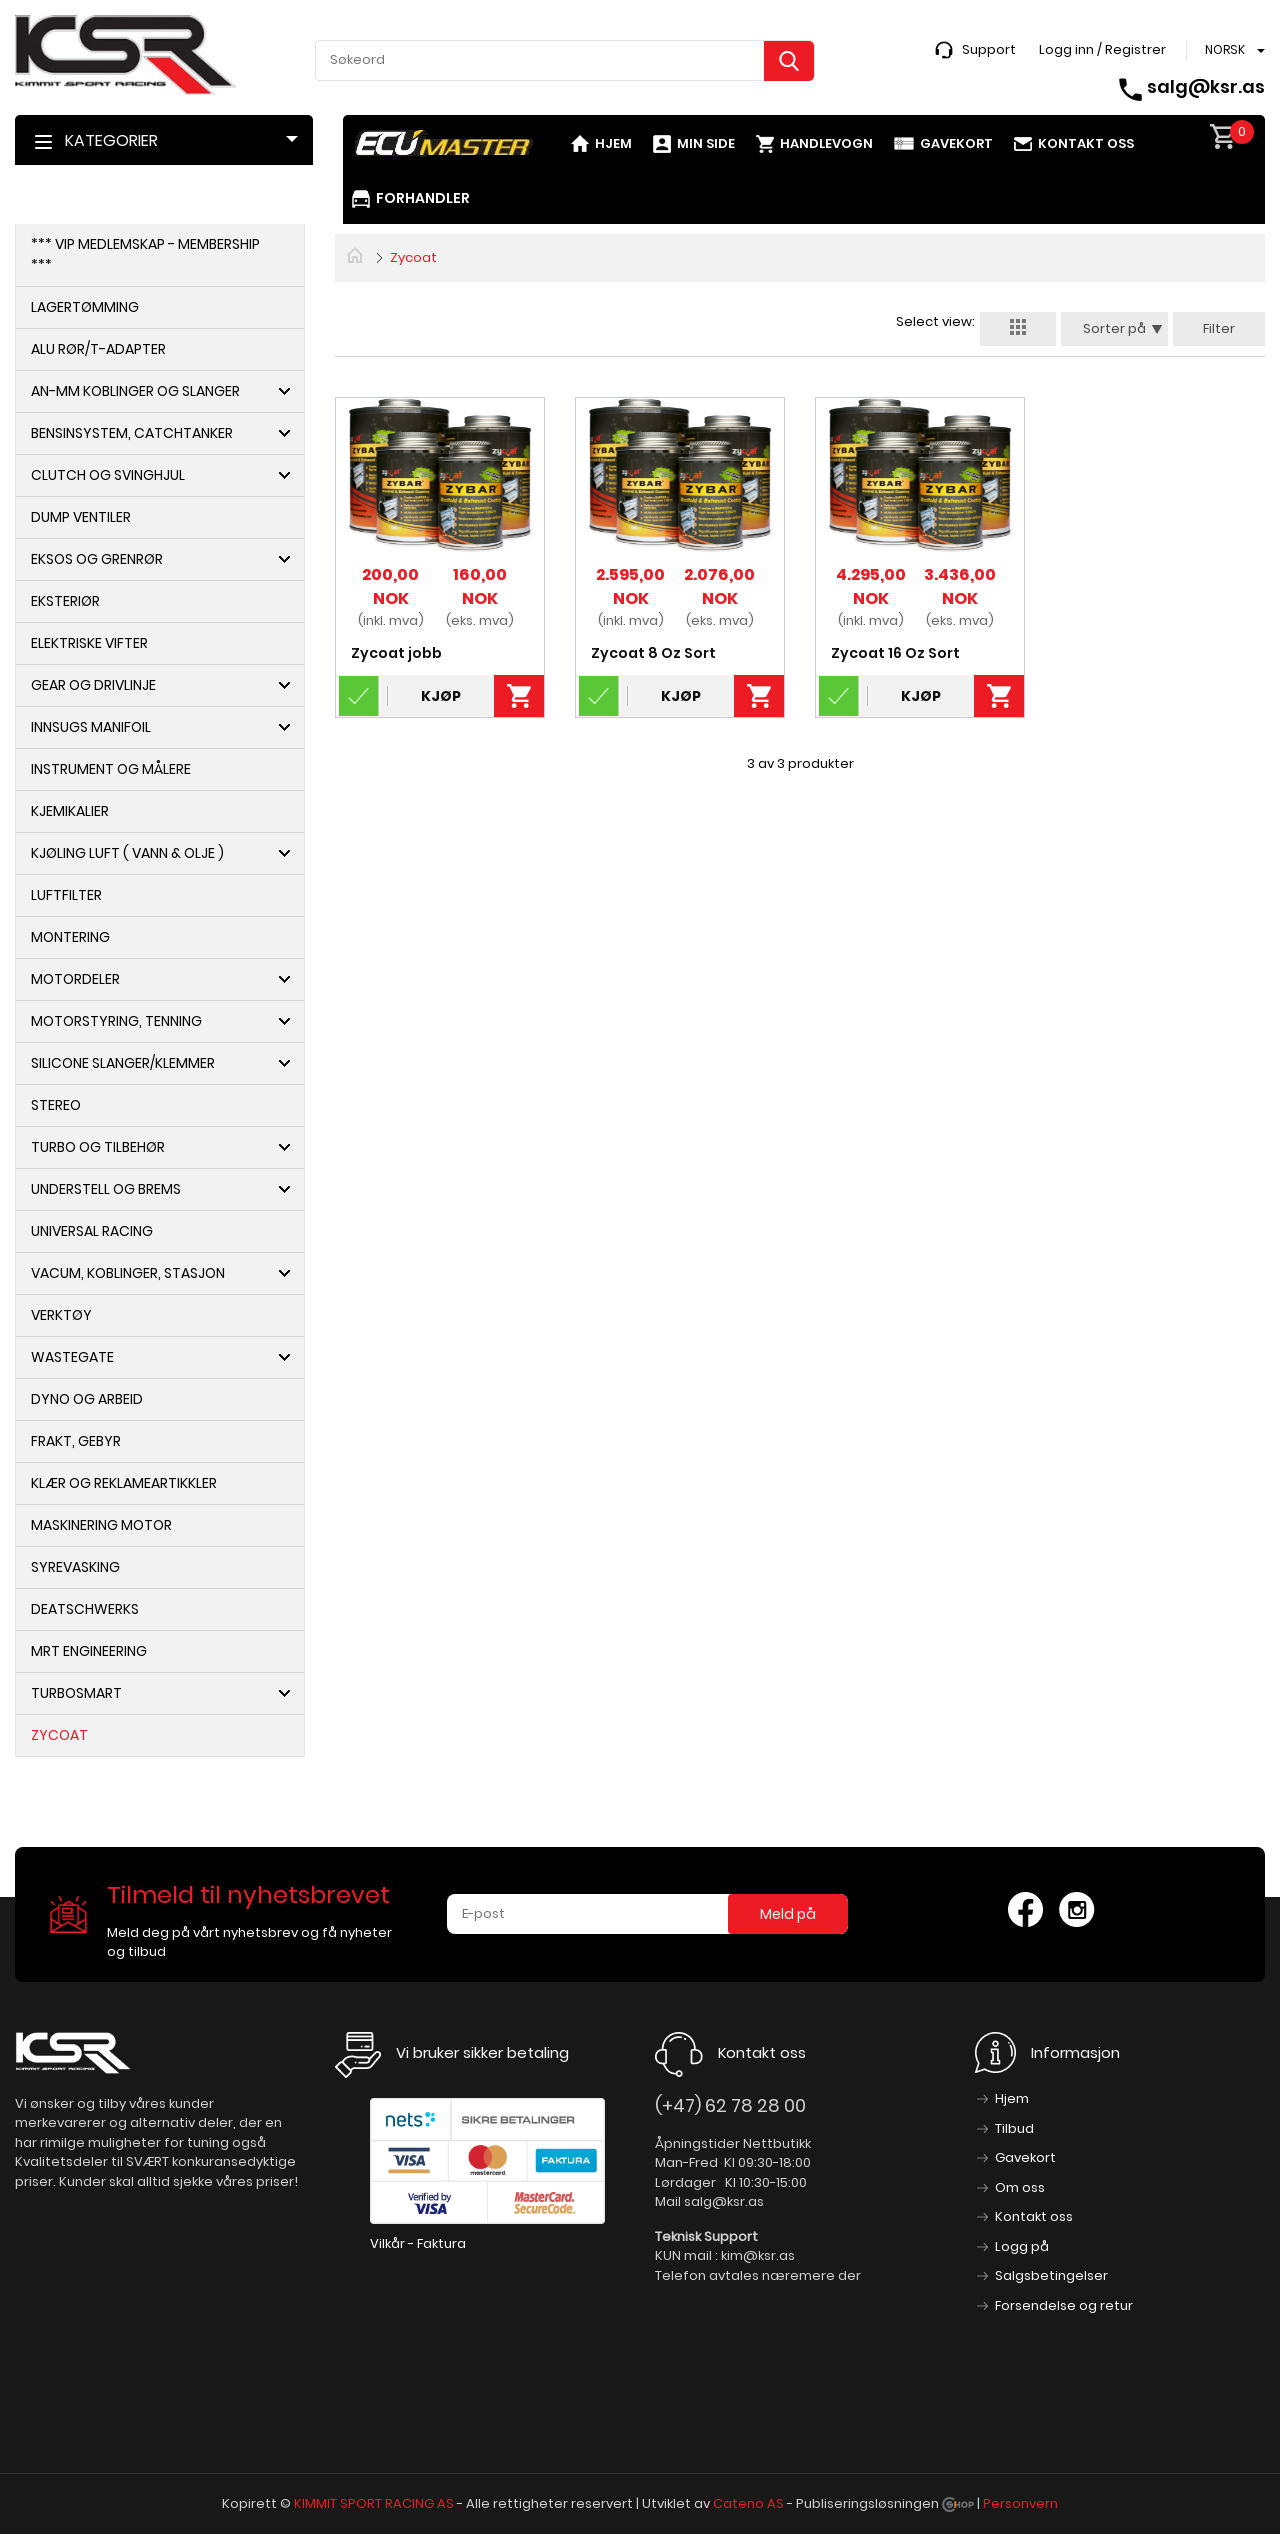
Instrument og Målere (111, 769)
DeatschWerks (85, 1609)
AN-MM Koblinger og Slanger (135, 391)
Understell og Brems (106, 1189)
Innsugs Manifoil (91, 727)
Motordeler (75, 979)
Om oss (1020, 2187)
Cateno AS (748, 2503)
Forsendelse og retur (1064, 2305)
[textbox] (565, 60)
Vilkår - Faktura (418, 2243)
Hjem (613, 143)
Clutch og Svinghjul (108, 475)
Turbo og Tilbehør (98, 1147)
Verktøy (61, 1315)
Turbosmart (76, 1693)
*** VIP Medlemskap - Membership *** (145, 254)
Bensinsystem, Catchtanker (132, 433)
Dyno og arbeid (87, 1399)
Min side (706, 143)
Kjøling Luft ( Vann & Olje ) (127, 853)
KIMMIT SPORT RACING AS (374, 2503)
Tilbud (1014, 2128)
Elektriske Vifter (89, 643)
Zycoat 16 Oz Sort (895, 653)
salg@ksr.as (1206, 86)
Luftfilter (66, 895)
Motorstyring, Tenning (116, 1021)
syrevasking (75, 1567)
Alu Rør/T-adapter (98, 349)
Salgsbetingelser (1051, 2275)
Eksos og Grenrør (97, 559)
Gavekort (956, 143)
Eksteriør (65, 601)
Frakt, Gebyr (76, 1441)
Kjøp (441, 696)
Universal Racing (92, 1231)
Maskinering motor (101, 1525)
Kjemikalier (70, 811)
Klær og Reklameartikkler (124, 1483)
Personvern (1020, 2503)
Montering (70, 937)
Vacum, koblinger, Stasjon (128, 1273)
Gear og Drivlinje (93, 685)
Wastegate (72, 1357)
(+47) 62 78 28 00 (730, 2105)
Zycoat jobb (396, 653)
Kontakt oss (1086, 143)
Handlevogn (826, 143)
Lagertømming (85, 307)
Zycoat (59, 1735)
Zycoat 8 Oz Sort (653, 653)
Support (989, 49)
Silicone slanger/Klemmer (123, 1063)
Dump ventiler (81, 517)
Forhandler (423, 198)
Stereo (56, 1105)
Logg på (1022, 2246)
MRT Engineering (89, 1651)
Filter (1219, 328)
